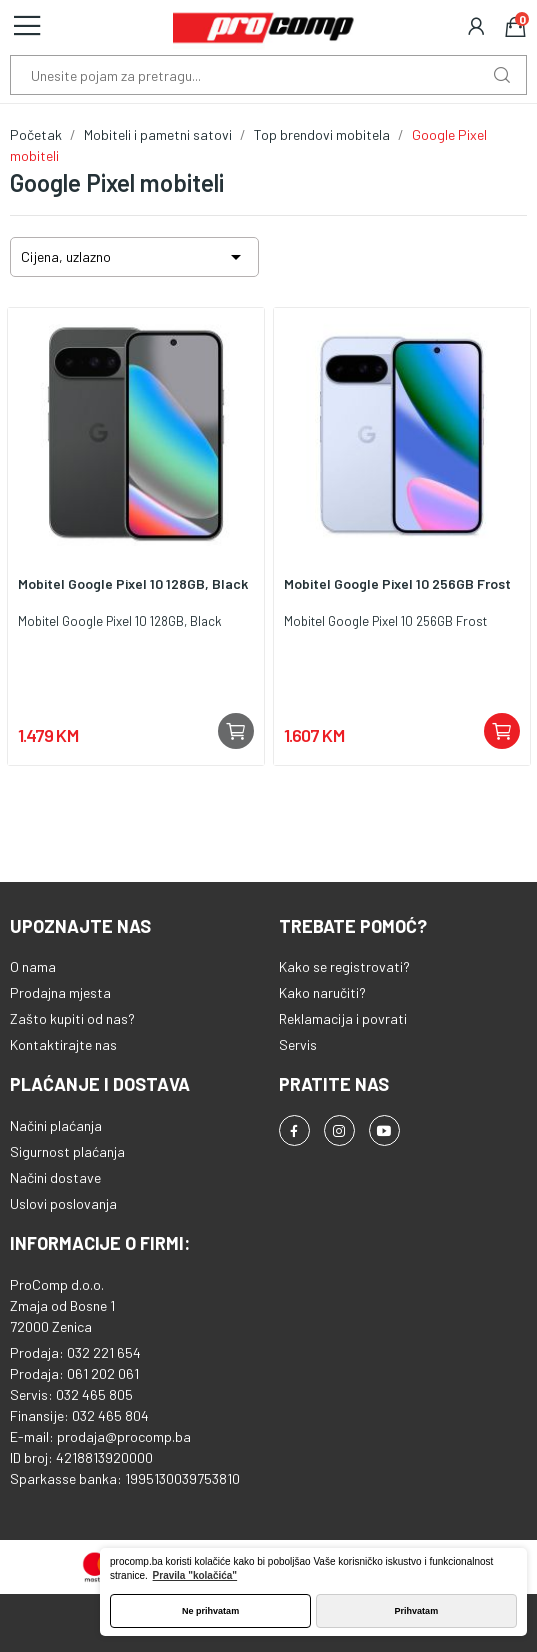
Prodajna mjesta (60, 992)
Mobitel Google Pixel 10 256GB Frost (397, 583)
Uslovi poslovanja (63, 1203)
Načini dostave (55, 1177)
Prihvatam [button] (417, 1611)
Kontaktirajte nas (63, 1044)
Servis (298, 1044)
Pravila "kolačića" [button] (195, 1575)
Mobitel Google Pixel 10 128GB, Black (133, 583)
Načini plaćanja (56, 1125)
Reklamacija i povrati (343, 1018)
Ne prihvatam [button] (210, 1611)
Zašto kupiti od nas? (72, 1018)
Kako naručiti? (322, 992)
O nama (33, 966)
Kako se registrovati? (344, 966)
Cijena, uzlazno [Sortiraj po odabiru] (134, 257)
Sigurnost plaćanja (67, 1151)
